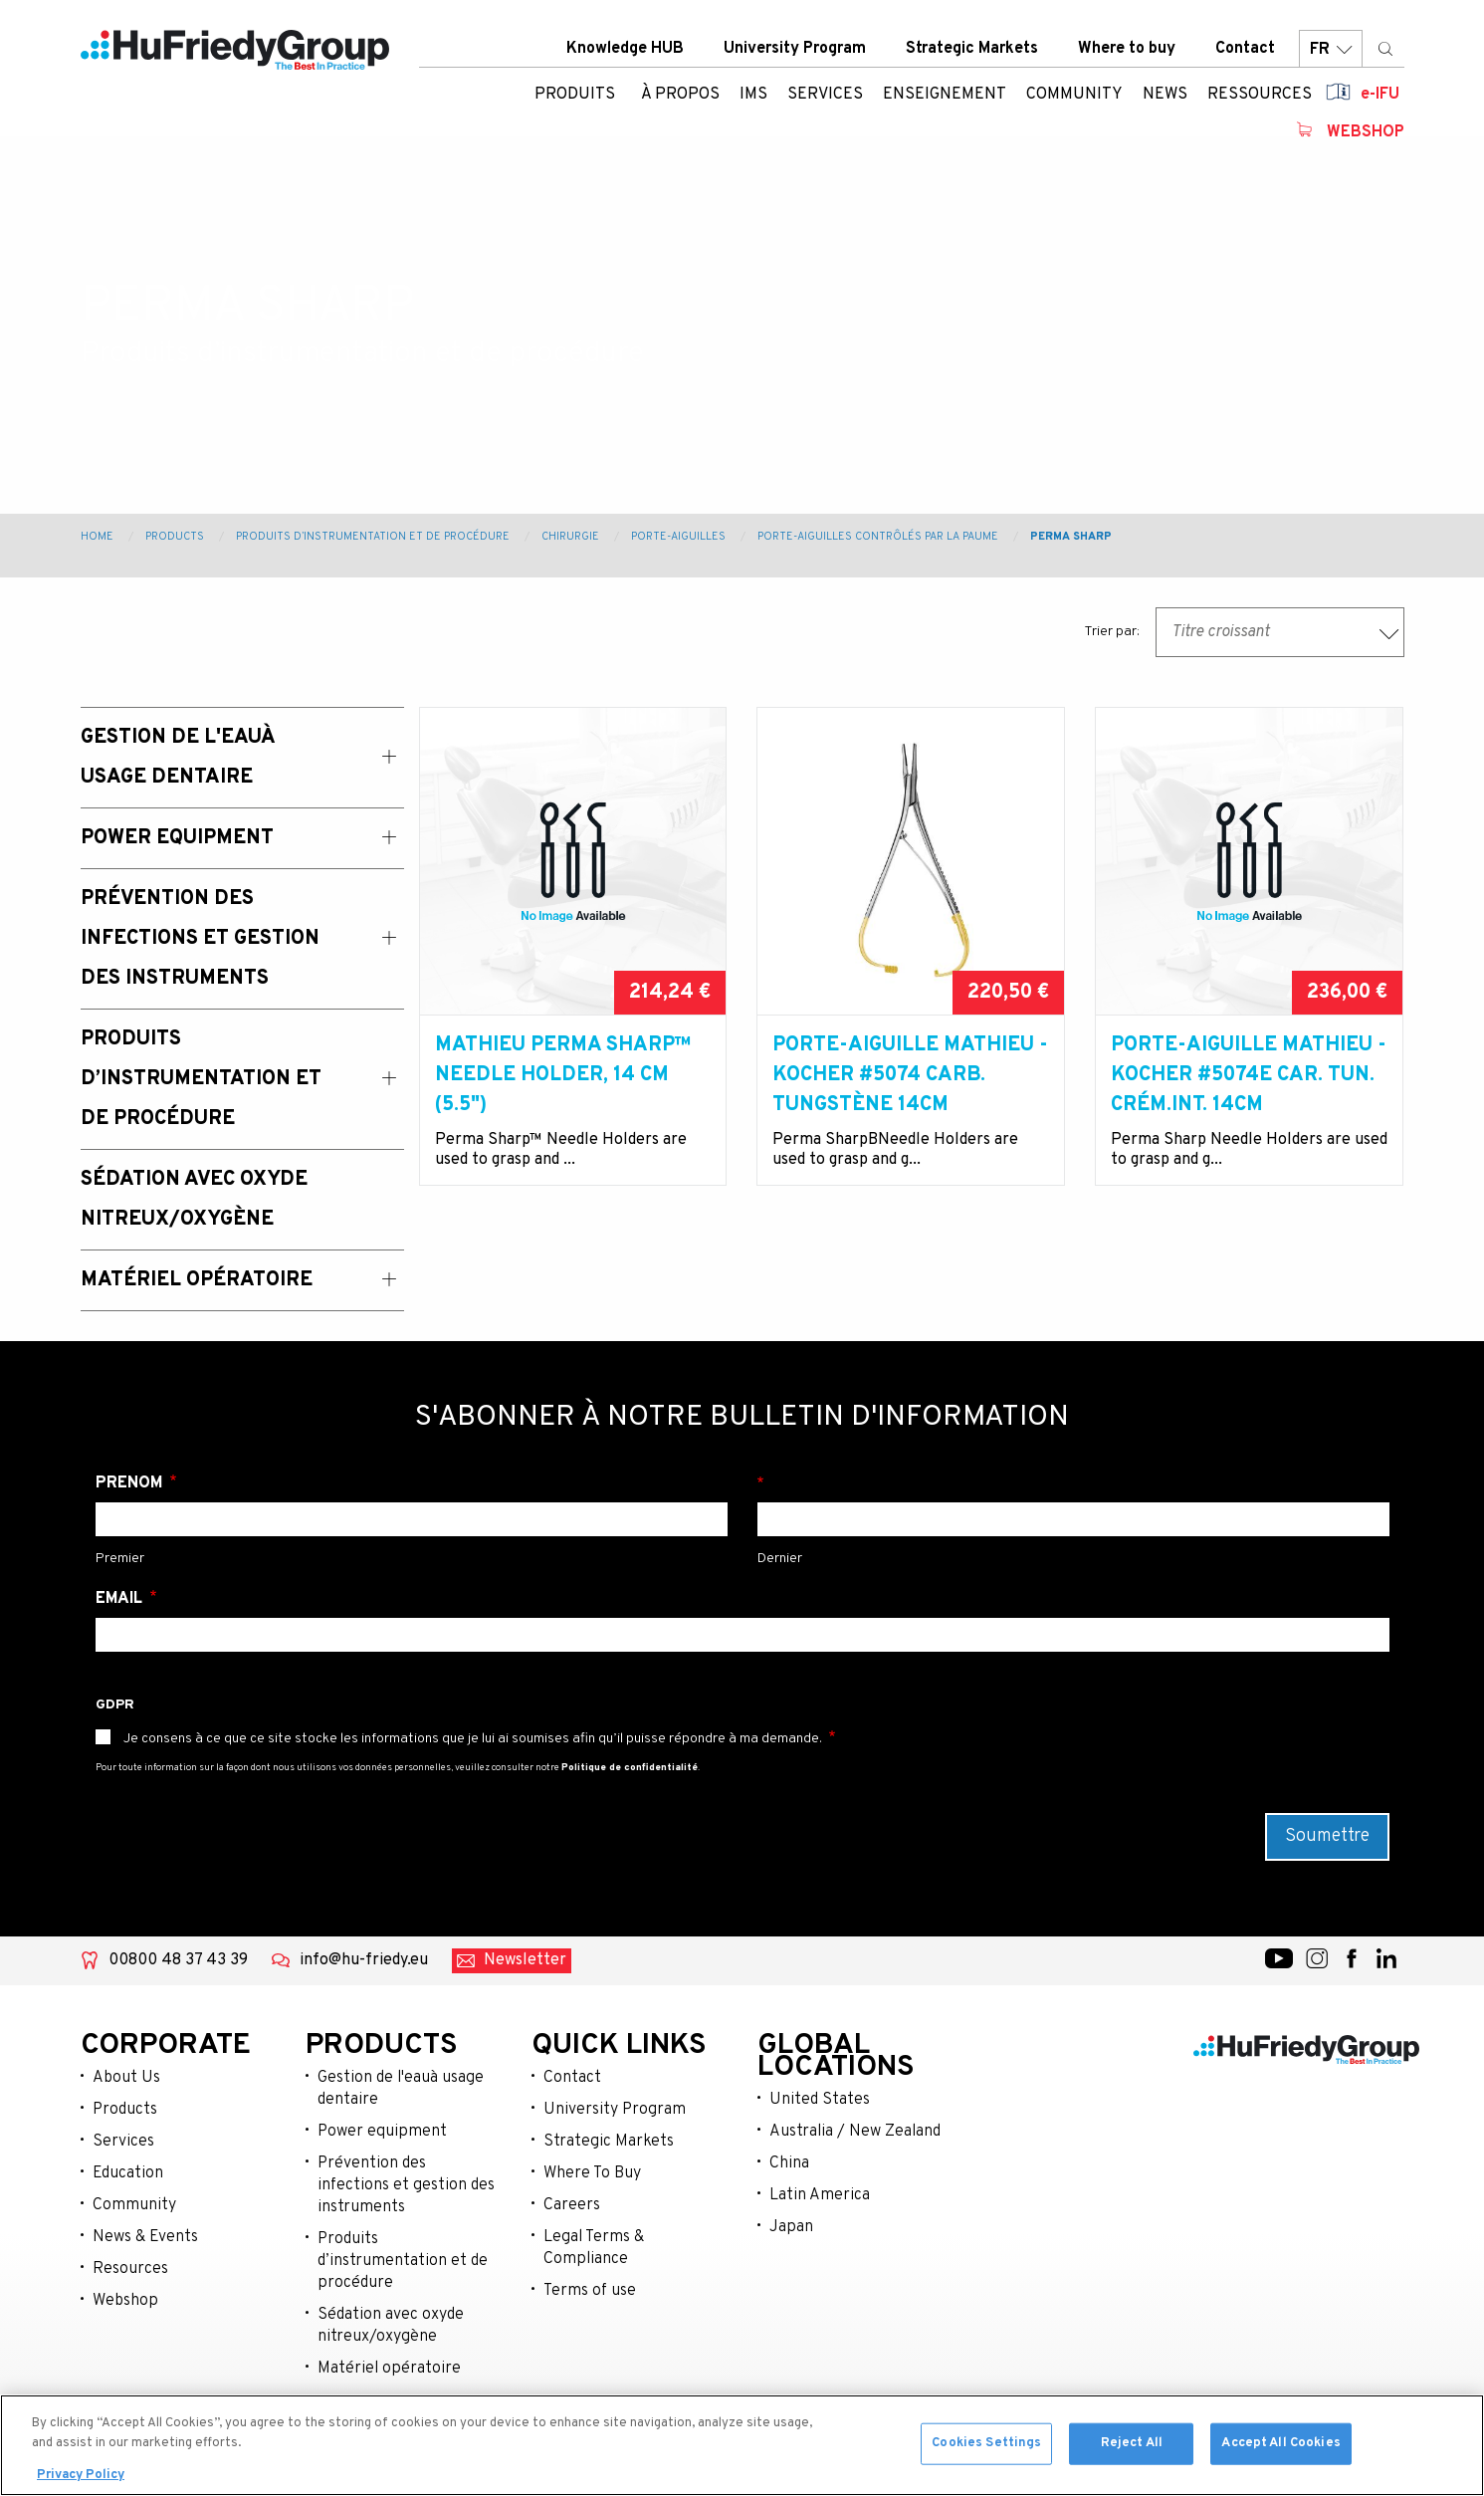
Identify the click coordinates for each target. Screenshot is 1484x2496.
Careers (571, 2205)
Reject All (1132, 2447)
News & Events (145, 2237)
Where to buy (1126, 49)
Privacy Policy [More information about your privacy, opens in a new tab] (80, 2479)
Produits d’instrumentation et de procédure (373, 537)
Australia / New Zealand (855, 2132)
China (789, 2163)
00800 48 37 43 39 (178, 1960)
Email (121, 1599)
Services (123, 2142)
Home (97, 537)
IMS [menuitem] (753, 95)
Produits (574, 95)
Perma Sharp (1071, 537)
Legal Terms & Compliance (593, 2248)
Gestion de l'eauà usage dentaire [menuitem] (178, 758)
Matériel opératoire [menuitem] (197, 1280)
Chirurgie (570, 537)
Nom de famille (1073, 1483)
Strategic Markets (972, 49)
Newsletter (525, 1960)
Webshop (1365, 132)
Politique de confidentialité (629, 1767)
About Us (126, 2078)
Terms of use (589, 2291)
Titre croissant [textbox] (1220, 632)
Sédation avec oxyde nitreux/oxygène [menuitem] (194, 1200)
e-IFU (1380, 95)
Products (174, 537)
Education (128, 2173)
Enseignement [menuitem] (944, 95)
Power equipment (382, 2132)
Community (134, 2205)
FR (1331, 49)
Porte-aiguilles (678, 537)
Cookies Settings (986, 2447)
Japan (791, 2227)
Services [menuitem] (825, 95)
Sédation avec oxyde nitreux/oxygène (391, 2326)
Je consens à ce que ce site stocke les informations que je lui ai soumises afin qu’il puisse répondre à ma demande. (472, 1738)
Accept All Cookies (1280, 2447)
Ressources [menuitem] (1259, 95)
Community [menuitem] (1074, 95)
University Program (795, 49)
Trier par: (1112, 631)
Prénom (131, 1483)
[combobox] (1280, 632)
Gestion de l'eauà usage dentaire (401, 2089)
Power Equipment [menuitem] (177, 838)
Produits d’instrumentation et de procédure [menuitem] (201, 1079)
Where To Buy (592, 2173)
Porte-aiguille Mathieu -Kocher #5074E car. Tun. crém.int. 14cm (1248, 1075)
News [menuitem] (1165, 95)
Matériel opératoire (389, 2369)
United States (819, 2100)
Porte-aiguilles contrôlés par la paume (877, 537)
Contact (1245, 49)
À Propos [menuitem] (680, 95)
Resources (130, 2269)
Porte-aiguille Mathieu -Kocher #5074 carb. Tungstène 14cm (910, 1075)
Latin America (819, 2195)
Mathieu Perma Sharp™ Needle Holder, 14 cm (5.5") (563, 1075)
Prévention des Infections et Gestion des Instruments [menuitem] (200, 939)
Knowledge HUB (625, 49)
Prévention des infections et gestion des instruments (406, 2185)
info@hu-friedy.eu (364, 1960)
